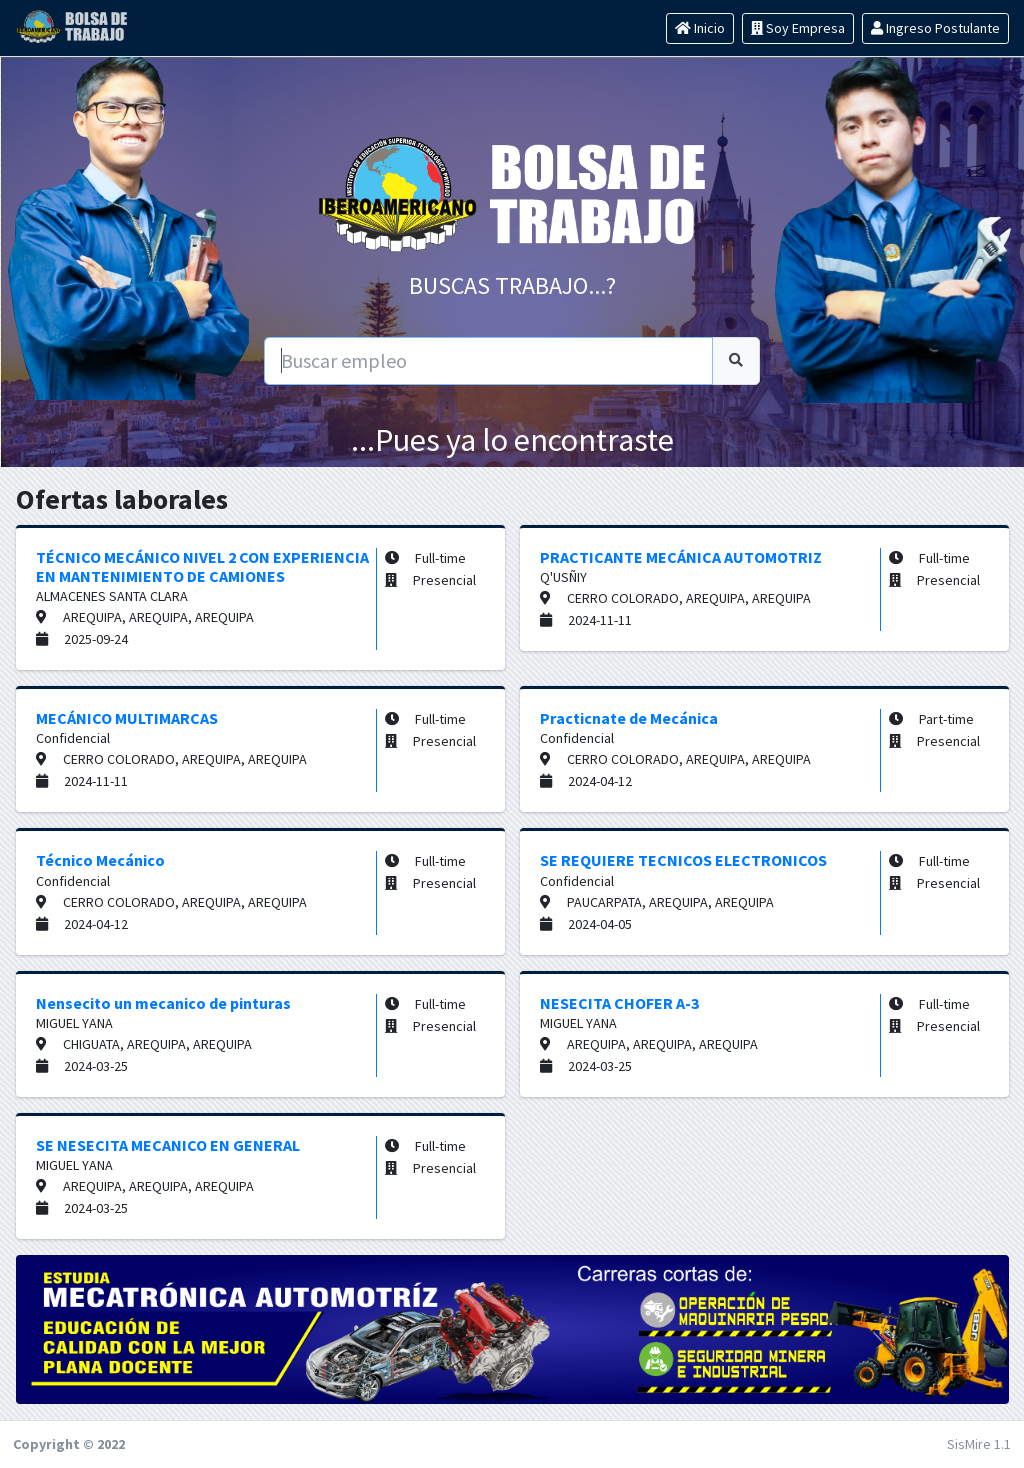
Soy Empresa (798, 28)
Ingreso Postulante (935, 28)
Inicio (700, 28)
